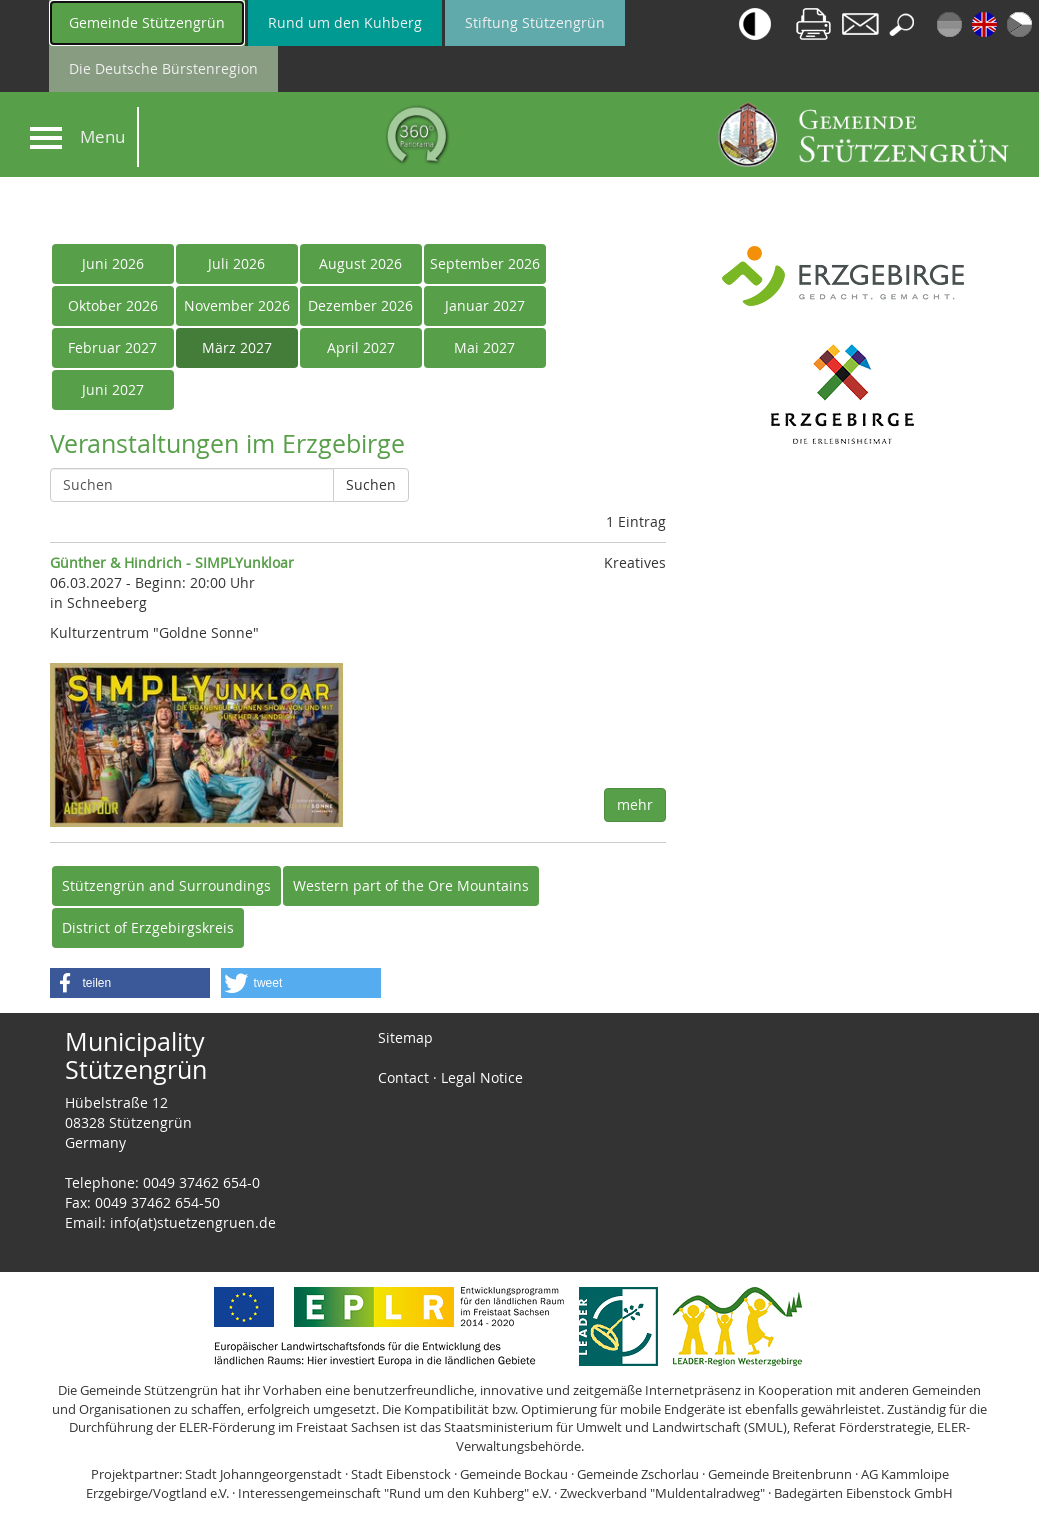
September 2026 (485, 263)
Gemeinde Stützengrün (147, 22)
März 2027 (237, 347)
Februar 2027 (112, 347)
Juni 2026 (113, 263)
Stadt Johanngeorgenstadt (263, 1474)
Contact (403, 1077)
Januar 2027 (485, 305)
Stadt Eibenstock (401, 1474)
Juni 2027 (113, 389)
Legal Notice (482, 1077)
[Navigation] (46, 138)
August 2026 (360, 263)
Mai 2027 (484, 347)
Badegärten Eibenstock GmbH (863, 1493)
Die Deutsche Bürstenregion (163, 68)
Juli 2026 (236, 263)
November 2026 (237, 305)
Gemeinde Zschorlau (638, 1474)
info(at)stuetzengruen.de (193, 1222)
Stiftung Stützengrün (535, 22)
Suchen (371, 484)
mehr (635, 804)
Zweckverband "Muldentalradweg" (662, 1493)
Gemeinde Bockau (514, 1474)
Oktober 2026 (113, 305)
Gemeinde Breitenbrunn (780, 1474)
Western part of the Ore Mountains (411, 885)
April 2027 (361, 347)
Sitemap (405, 1037)
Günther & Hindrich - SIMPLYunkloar (172, 562)
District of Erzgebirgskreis (148, 927)
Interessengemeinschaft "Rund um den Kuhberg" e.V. (394, 1493)
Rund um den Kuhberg (345, 22)
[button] (130, 983)
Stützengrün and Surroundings (166, 885)
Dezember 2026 (360, 305)
